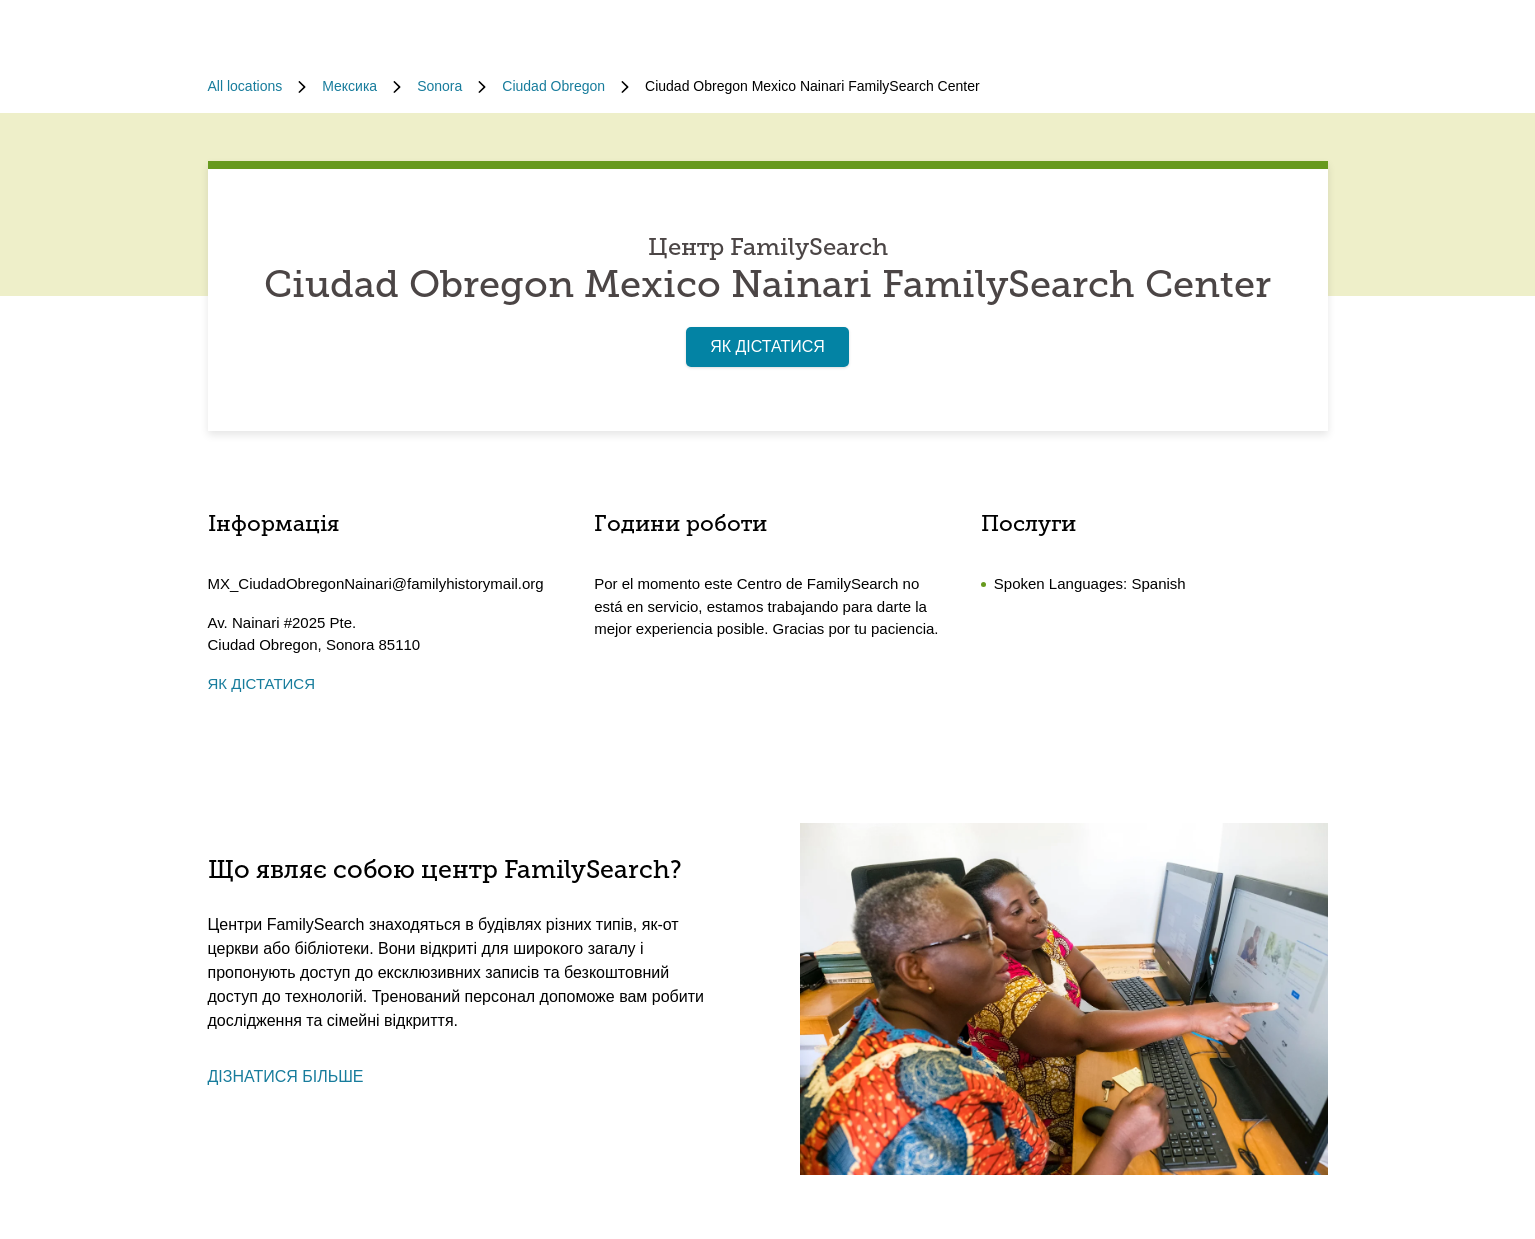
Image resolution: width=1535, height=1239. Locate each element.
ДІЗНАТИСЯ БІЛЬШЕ (286, 1076)
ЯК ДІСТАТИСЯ (767, 346)
